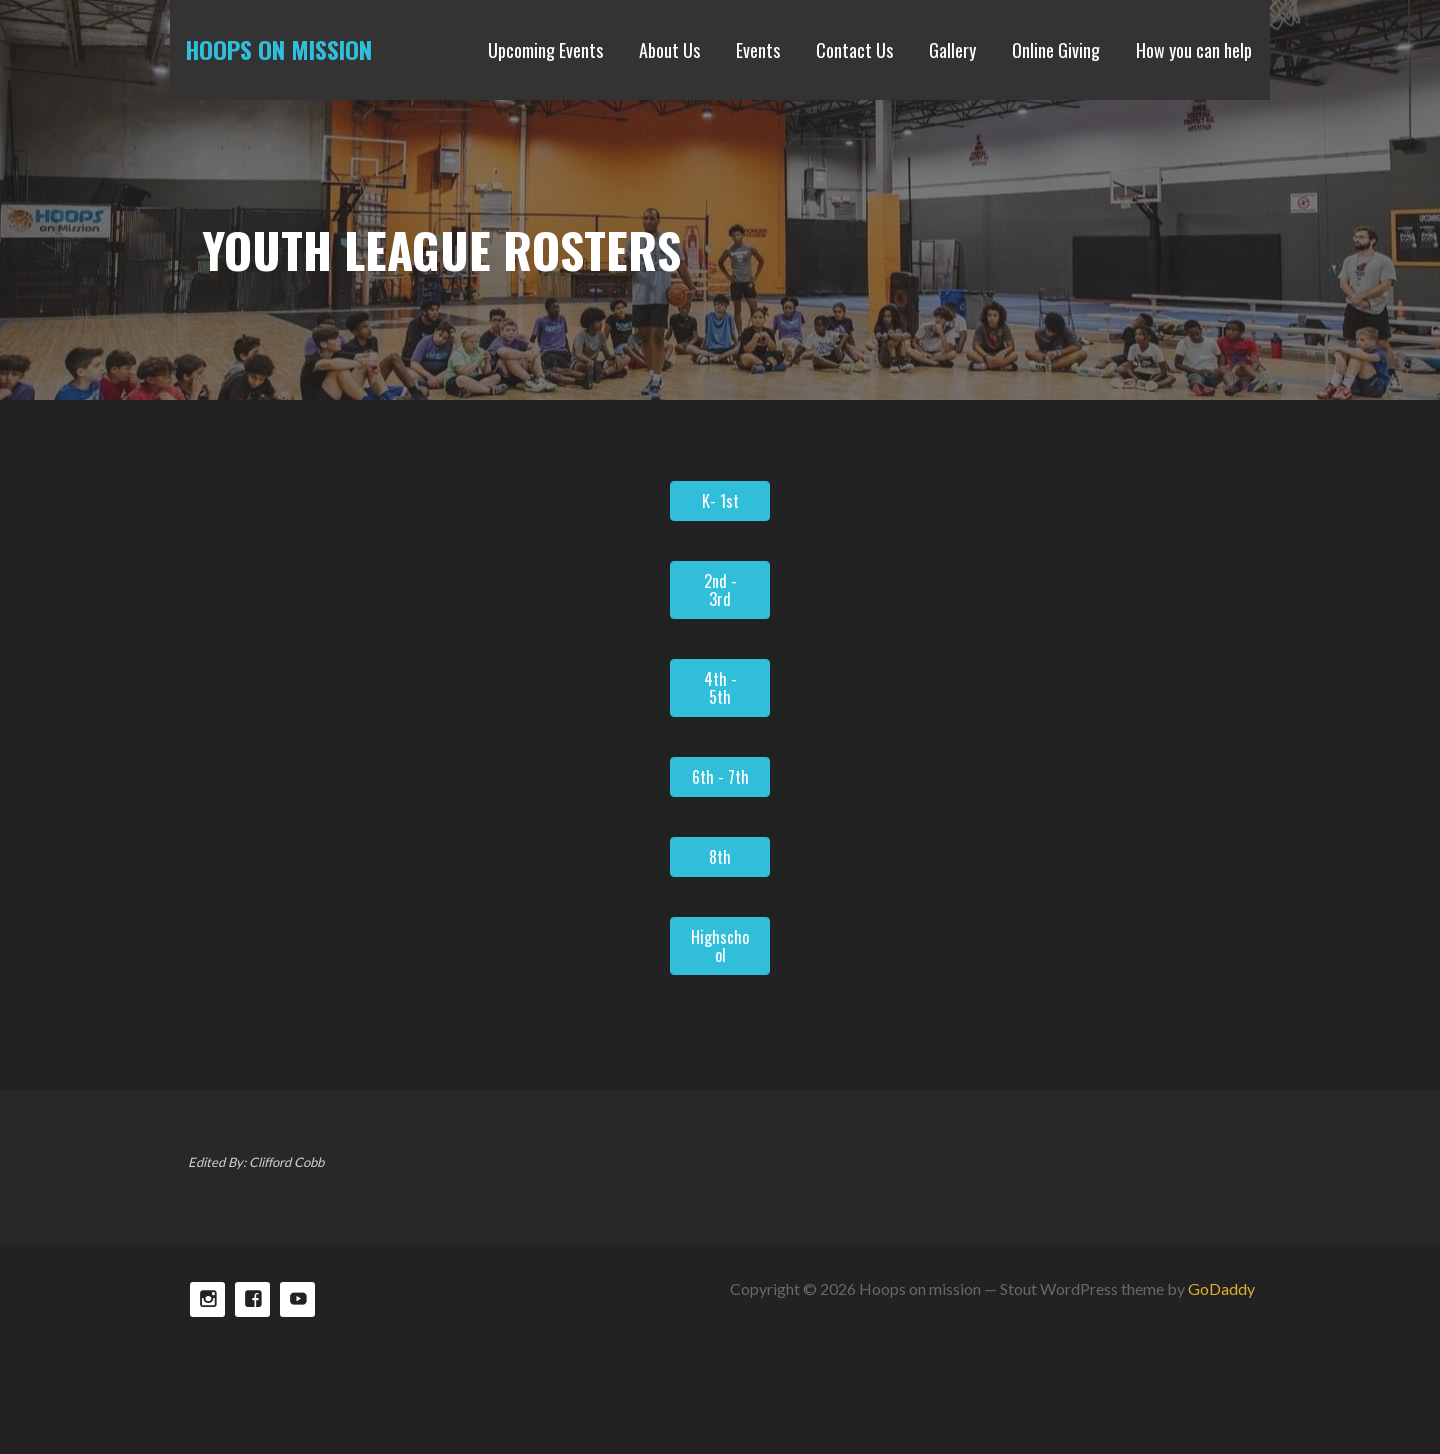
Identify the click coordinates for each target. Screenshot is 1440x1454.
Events (758, 50)
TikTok (297, 1299)
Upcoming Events (545, 50)
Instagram (207, 1299)
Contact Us (854, 50)
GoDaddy (1221, 1288)
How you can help (1194, 50)
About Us (669, 50)
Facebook (252, 1299)
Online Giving (1056, 50)
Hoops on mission (278, 49)
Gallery (952, 50)
